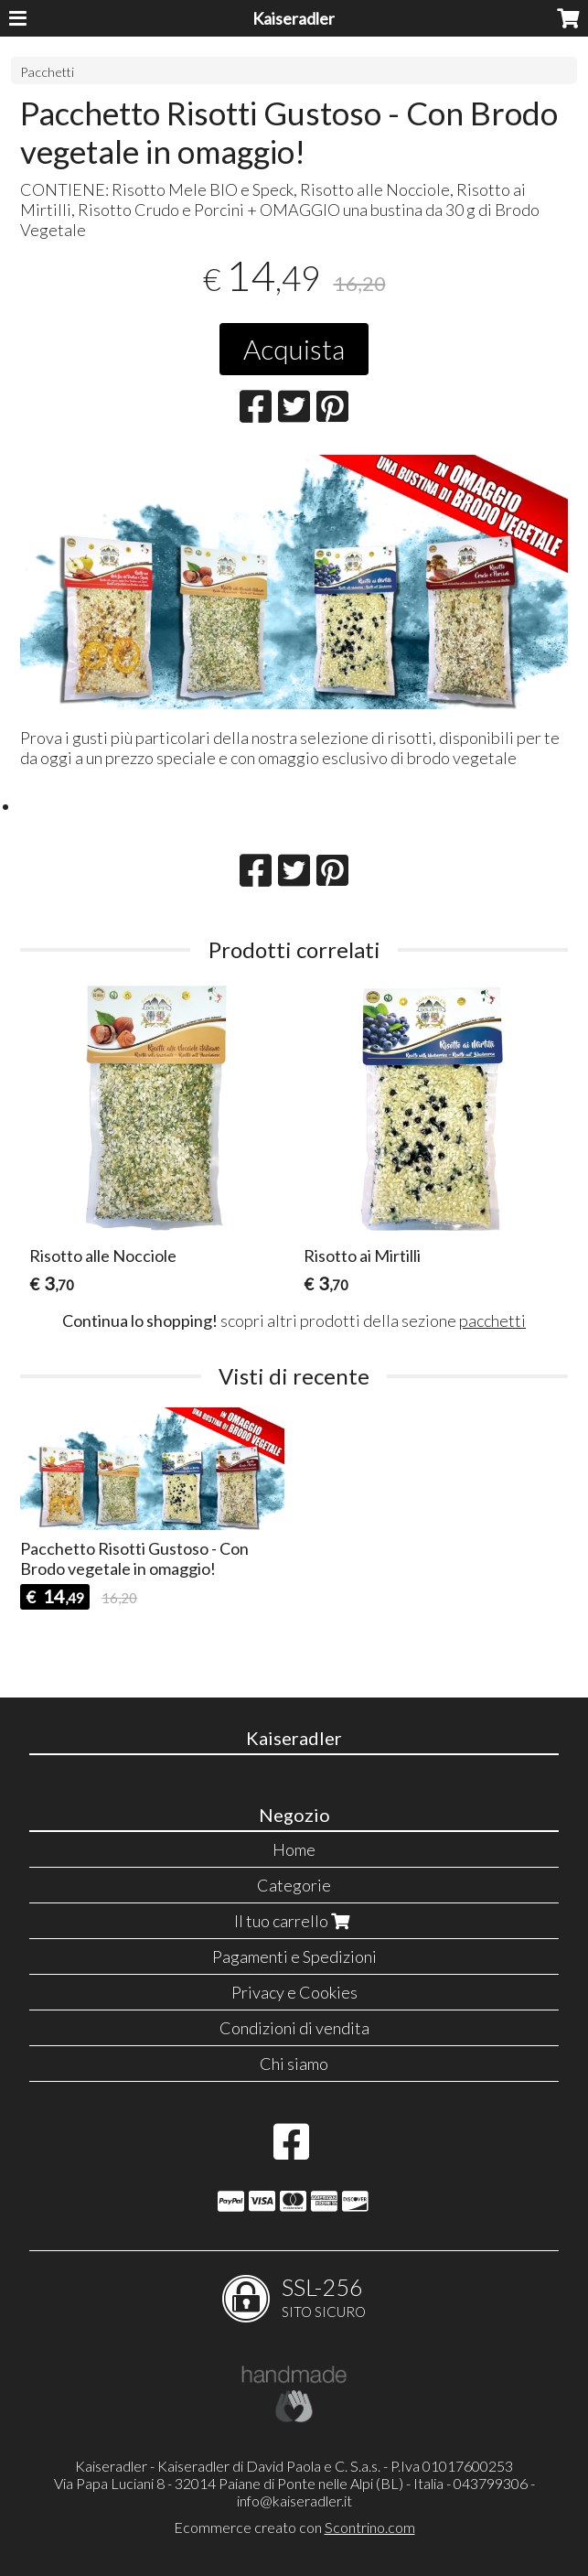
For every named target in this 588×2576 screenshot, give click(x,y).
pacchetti (492, 1320)
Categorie (294, 1885)
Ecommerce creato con (294, 2527)
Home (294, 1849)
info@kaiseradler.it (294, 2500)
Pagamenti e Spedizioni (294, 1956)
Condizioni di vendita (294, 2028)
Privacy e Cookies (294, 1992)
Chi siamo (294, 2063)
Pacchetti (47, 72)
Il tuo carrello (294, 1921)
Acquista (294, 348)
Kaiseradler (293, 18)
